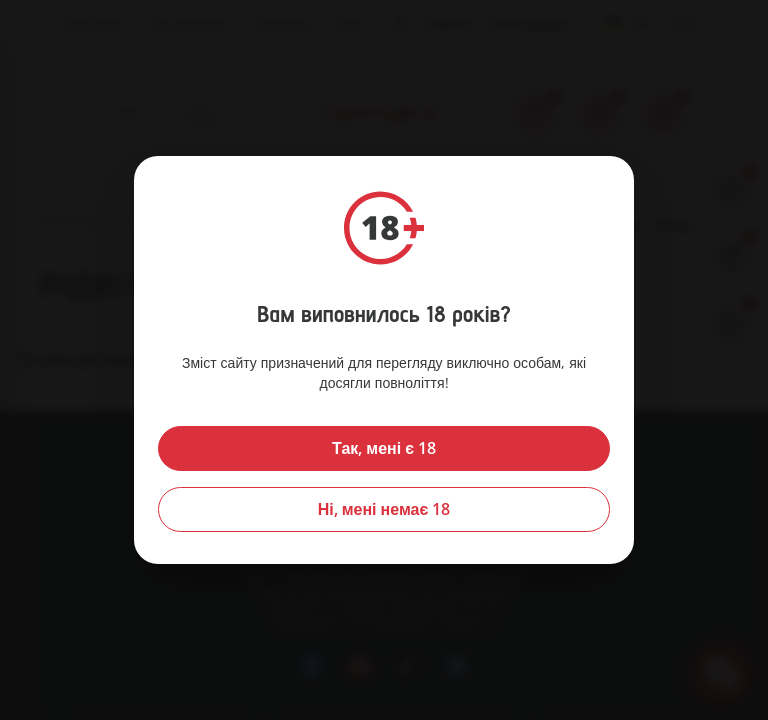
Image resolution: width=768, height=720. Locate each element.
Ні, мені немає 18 (384, 509)
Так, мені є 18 (384, 448)
